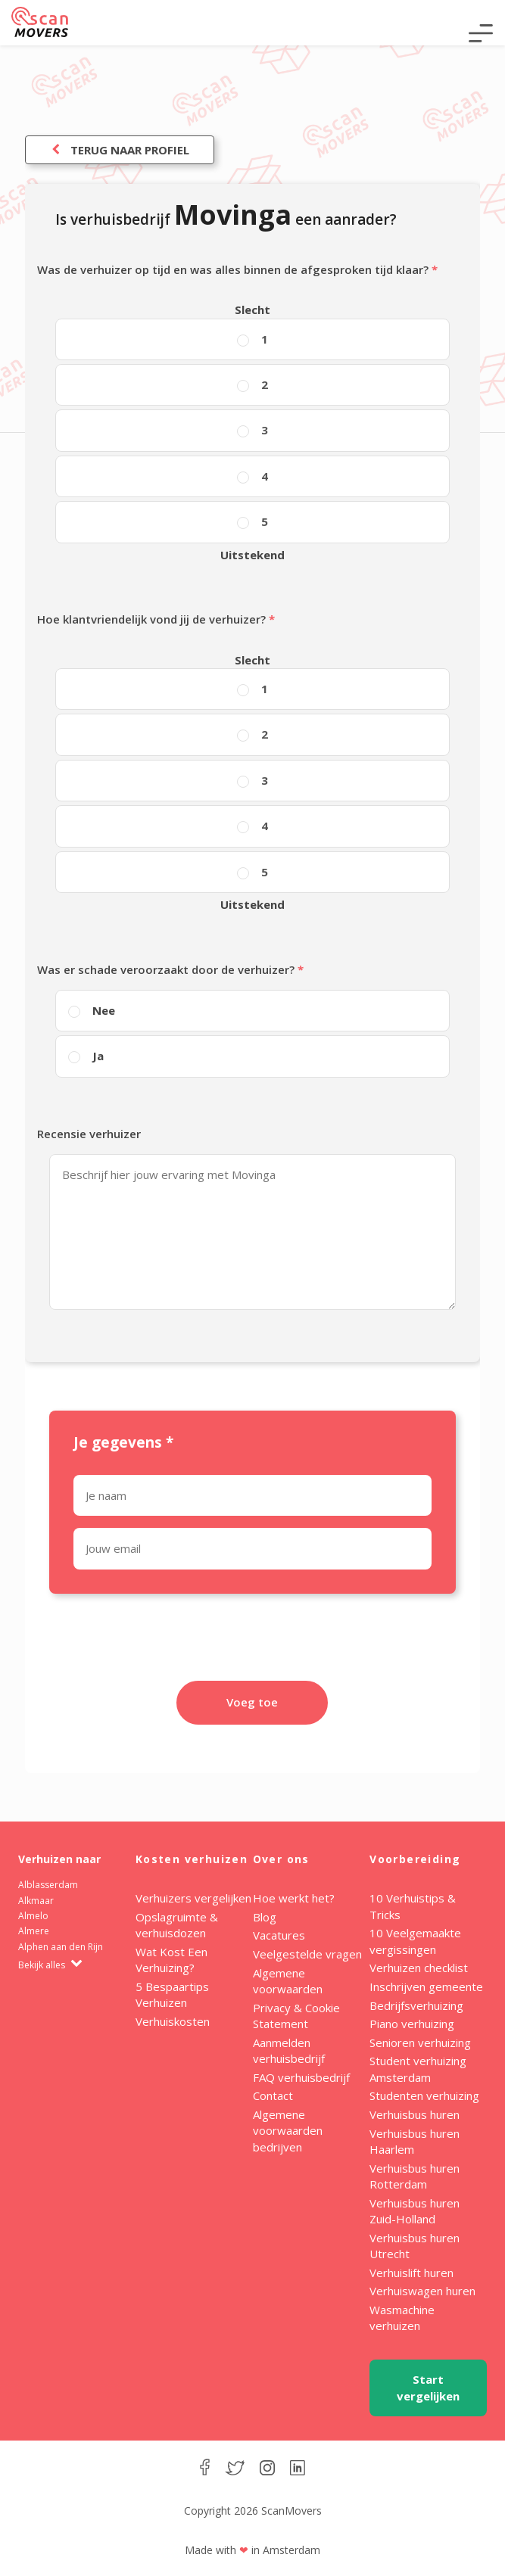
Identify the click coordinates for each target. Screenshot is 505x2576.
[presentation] (252, 1647)
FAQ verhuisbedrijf (301, 2077)
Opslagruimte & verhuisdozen (177, 1924)
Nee (103, 1010)
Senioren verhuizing (420, 2042)
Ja (98, 1055)
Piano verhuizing (411, 2023)
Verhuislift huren (411, 2272)
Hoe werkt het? (294, 1898)
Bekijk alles (50, 1964)
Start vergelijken (428, 2387)
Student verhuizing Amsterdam (417, 2068)
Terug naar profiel (119, 150)
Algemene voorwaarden (288, 1980)
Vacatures (279, 1935)
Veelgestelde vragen (307, 1954)
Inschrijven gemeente (426, 1986)
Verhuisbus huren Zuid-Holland (414, 2210)
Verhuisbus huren (414, 2114)
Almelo (33, 1915)
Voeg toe (252, 1702)
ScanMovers (39, 22)
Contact (273, 2095)
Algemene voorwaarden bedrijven (288, 2130)
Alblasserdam (48, 1884)
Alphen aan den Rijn (60, 1946)
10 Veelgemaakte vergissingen (415, 1940)
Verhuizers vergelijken (193, 1898)
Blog (264, 1916)
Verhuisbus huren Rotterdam (414, 2176)
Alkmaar (36, 1900)
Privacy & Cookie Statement (296, 2015)
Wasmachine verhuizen (402, 2317)
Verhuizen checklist (418, 1967)
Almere (33, 1930)
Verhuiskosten (173, 2021)
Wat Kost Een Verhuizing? (171, 1959)
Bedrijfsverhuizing (416, 2005)
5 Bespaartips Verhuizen (172, 1994)
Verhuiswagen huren (422, 2290)
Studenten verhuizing (424, 2095)
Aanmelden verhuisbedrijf (289, 2050)
